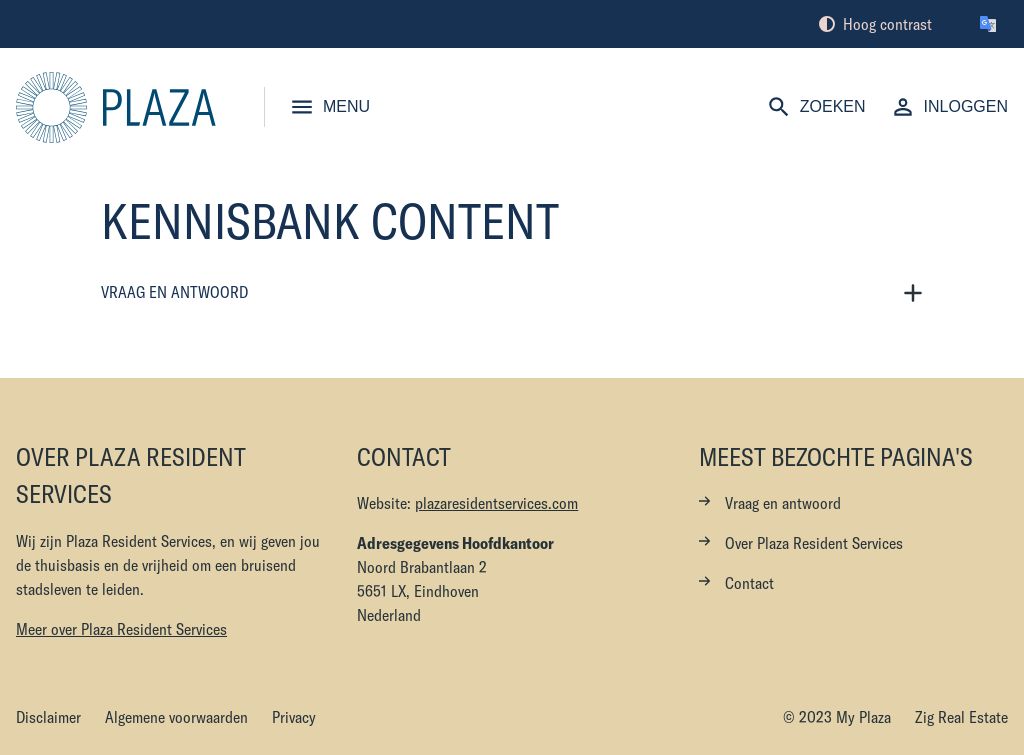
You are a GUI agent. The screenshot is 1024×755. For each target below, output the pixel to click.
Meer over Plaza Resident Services (121, 629)
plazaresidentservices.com (496, 503)
